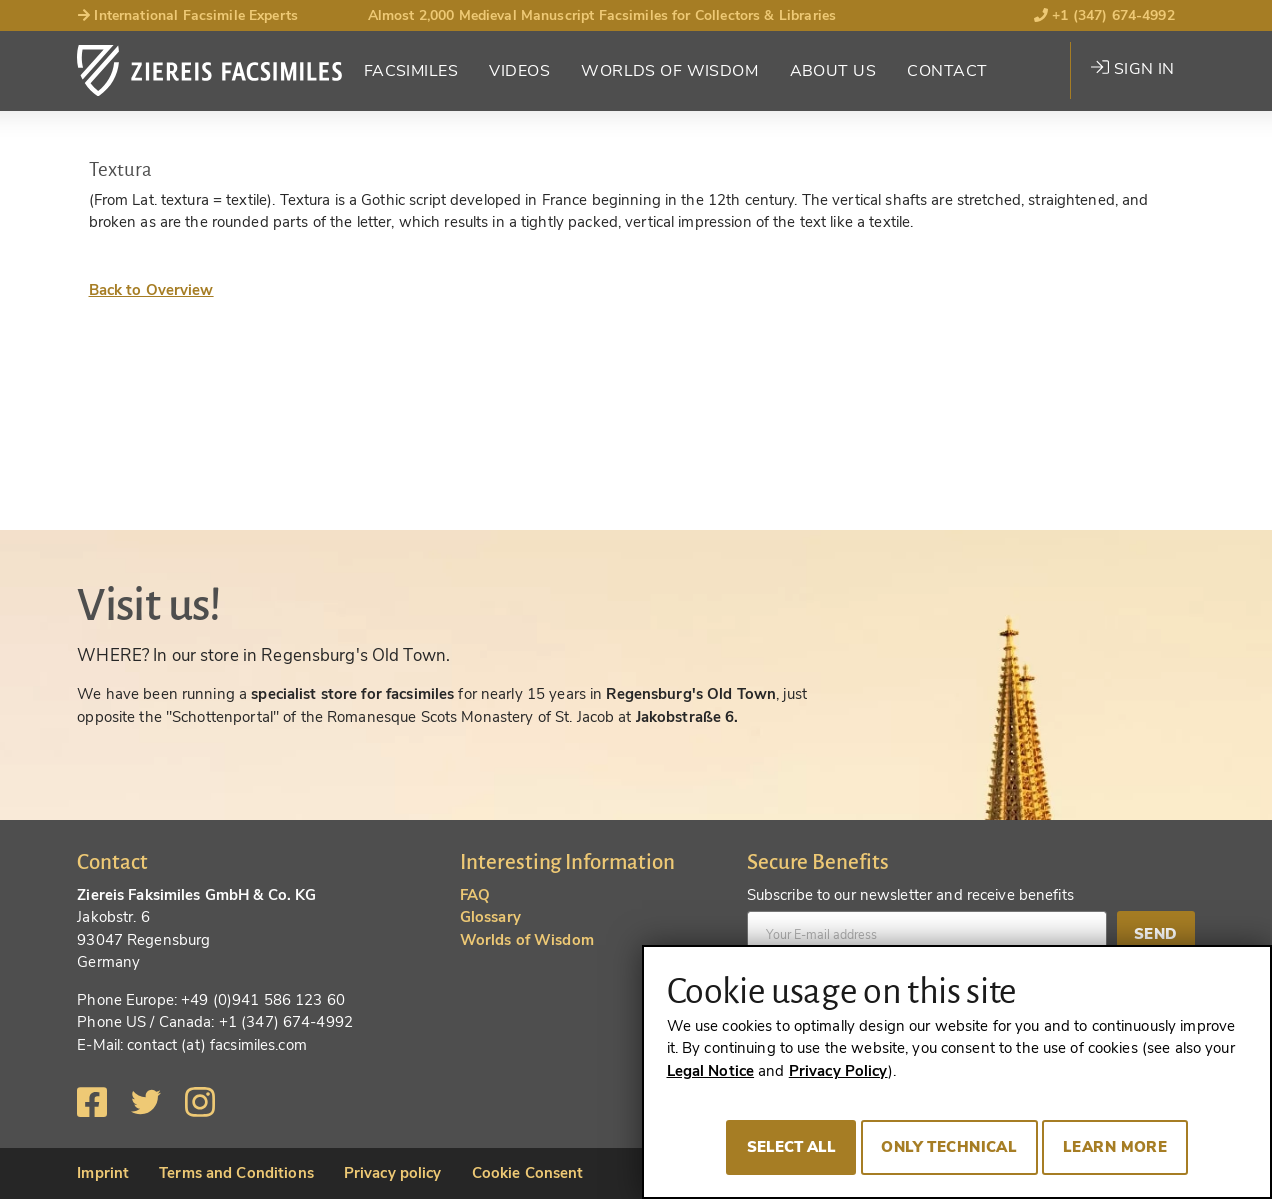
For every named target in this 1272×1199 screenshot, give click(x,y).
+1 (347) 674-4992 (1104, 15)
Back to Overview (151, 290)
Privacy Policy (838, 1071)
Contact (947, 71)
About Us (833, 71)
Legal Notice (711, 1071)
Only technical (949, 1147)
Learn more (1115, 1147)
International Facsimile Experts (187, 15)
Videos (519, 71)
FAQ (475, 895)
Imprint (103, 1173)
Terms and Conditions (236, 1173)
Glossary (490, 917)
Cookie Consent (528, 1173)
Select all (791, 1147)
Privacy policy (393, 1173)
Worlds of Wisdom (669, 71)
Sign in (1132, 69)
